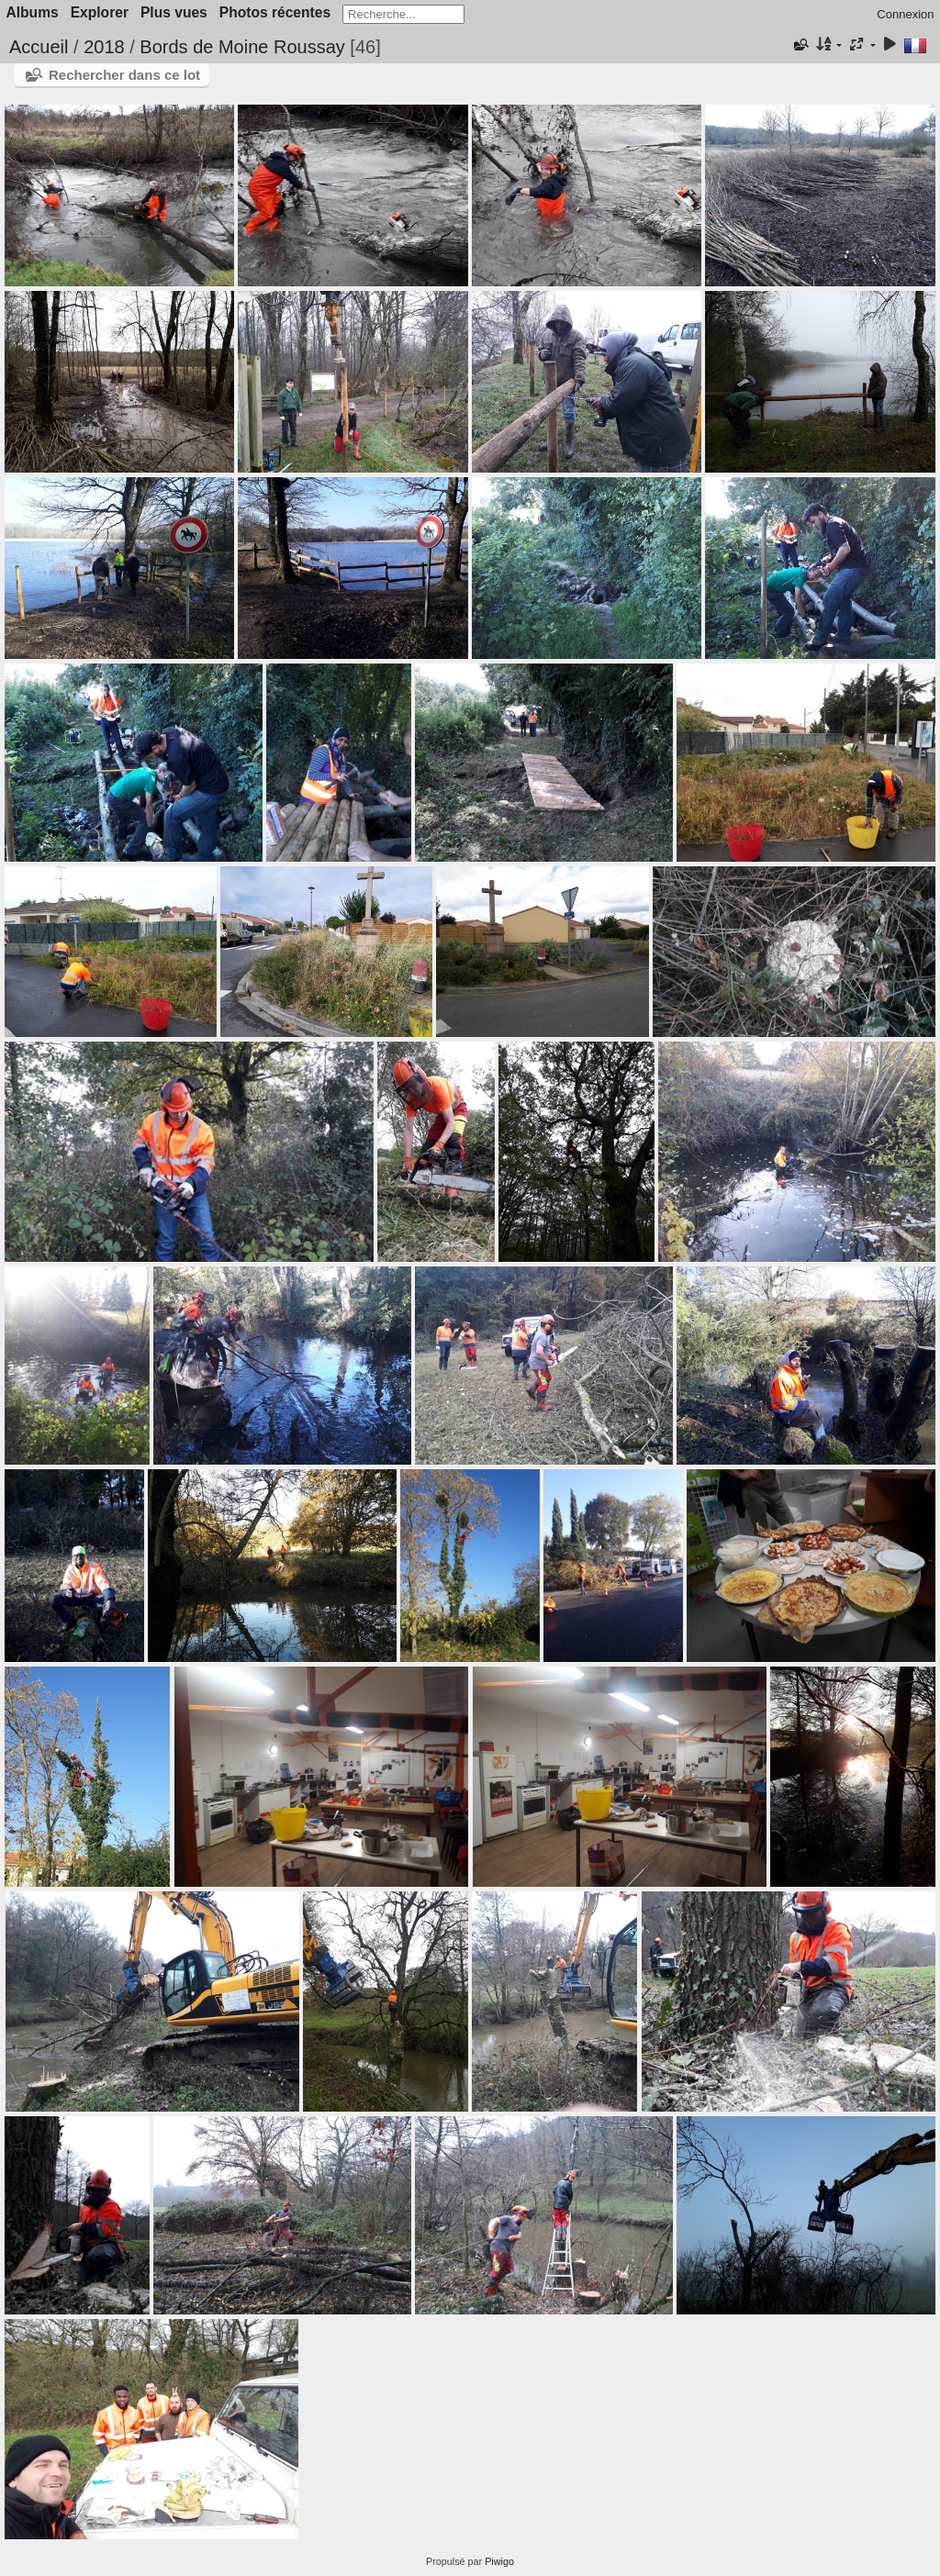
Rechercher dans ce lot (124, 75)
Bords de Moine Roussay (242, 47)
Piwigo (499, 2561)
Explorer (100, 12)
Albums (32, 12)
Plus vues (173, 12)
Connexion (905, 14)
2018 (104, 47)
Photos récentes (274, 12)
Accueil (38, 47)
